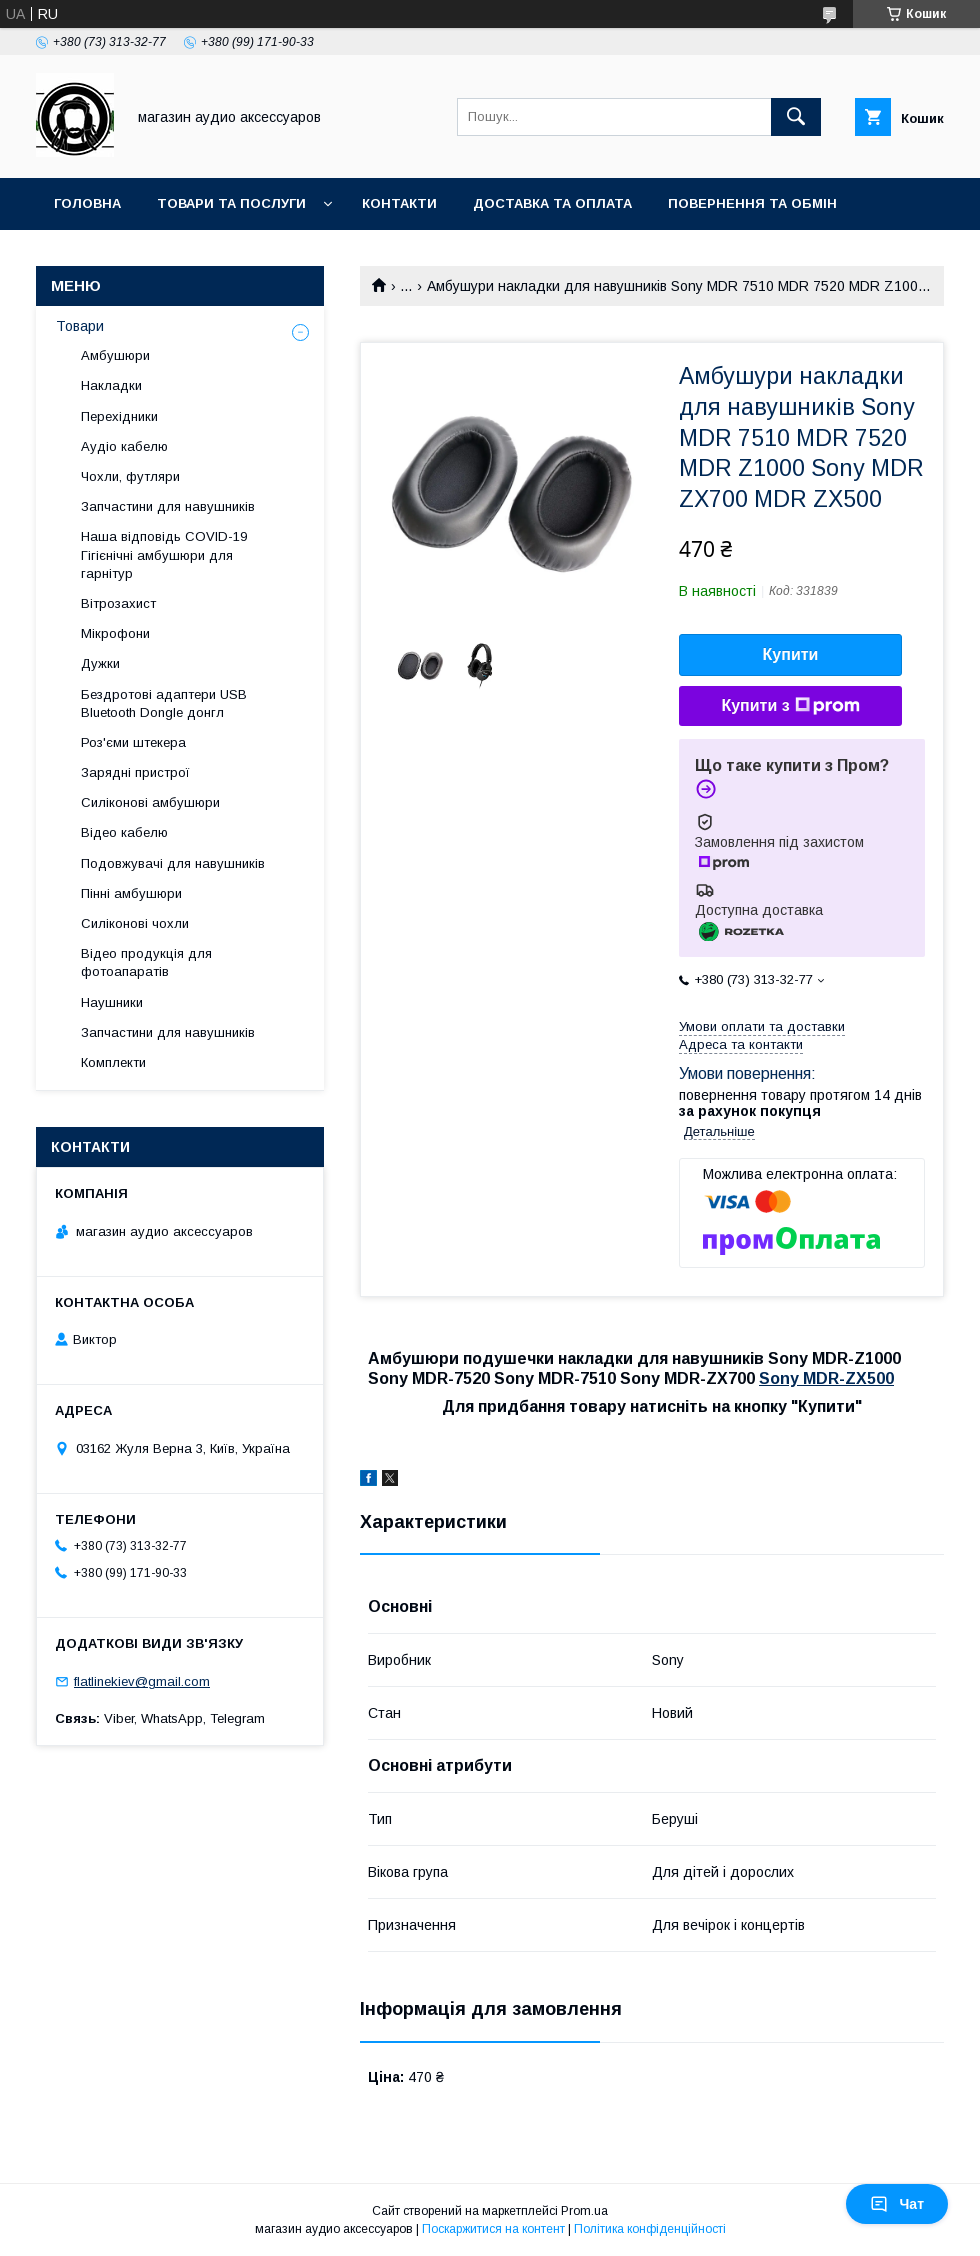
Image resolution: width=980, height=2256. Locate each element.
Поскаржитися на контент (493, 2229)
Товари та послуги (231, 203)
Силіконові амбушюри (150, 802)
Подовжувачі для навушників (173, 863)
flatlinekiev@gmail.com (142, 1681)
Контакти (399, 203)
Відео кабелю (124, 832)
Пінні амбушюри (131, 893)
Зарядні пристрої (135, 772)
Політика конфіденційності (650, 2229)
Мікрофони (115, 633)
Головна (87, 203)
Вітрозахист (118, 603)
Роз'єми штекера (133, 742)
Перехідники (119, 416)
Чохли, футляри (130, 476)
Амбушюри (115, 355)
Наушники (112, 1002)
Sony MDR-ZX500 (826, 1378)
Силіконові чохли (135, 923)
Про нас (85, 255)
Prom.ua (584, 2211)
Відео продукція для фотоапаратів (146, 962)
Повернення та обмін (752, 203)
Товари (80, 326)
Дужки (100, 663)
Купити (791, 654)
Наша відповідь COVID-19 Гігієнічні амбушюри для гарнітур (164, 554)
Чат (897, 2204)
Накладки (111, 385)
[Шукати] (796, 117)
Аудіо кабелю (124, 446)
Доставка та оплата (552, 203)
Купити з (790, 706)
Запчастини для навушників (168, 506)
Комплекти (113, 1062)
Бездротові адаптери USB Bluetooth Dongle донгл (164, 703)
